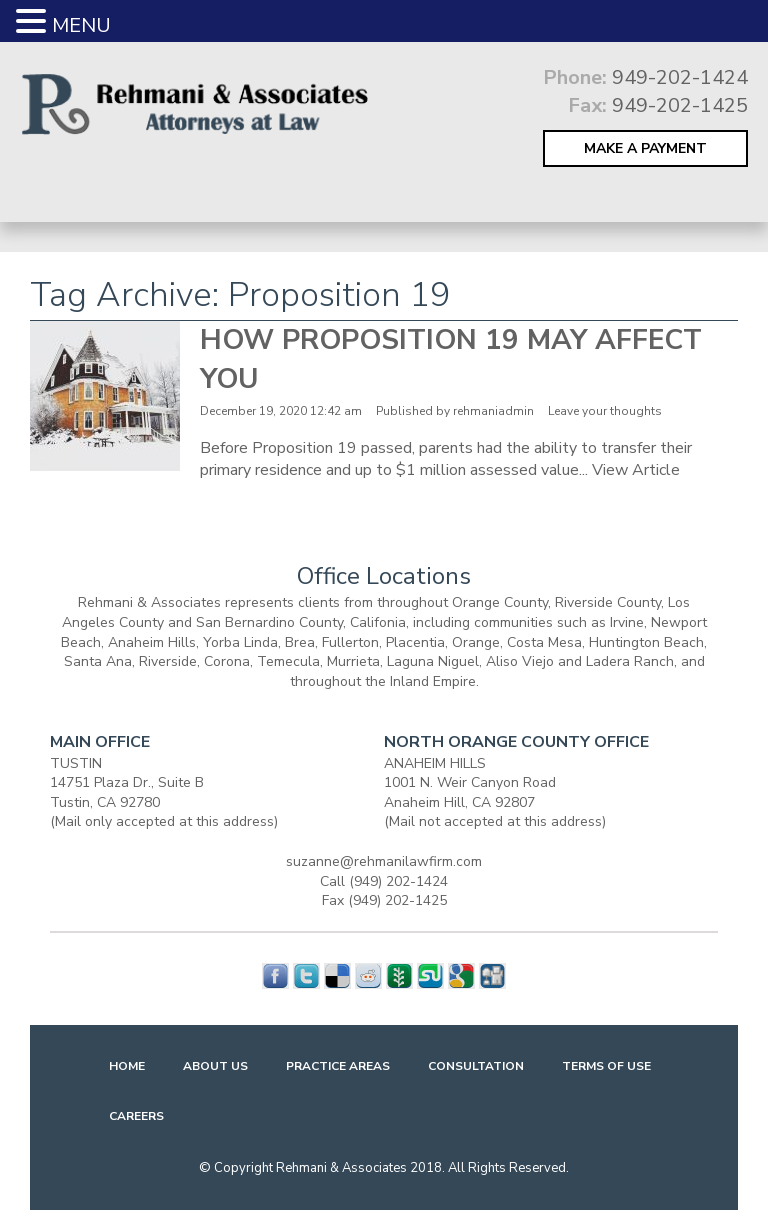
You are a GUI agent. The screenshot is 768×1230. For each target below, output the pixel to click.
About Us (215, 1066)
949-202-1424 (680, 77)
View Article (636, 470)
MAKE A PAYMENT (645, 148)
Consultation (476, 1066)
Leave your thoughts (605, 411)
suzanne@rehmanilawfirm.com (384, 861)
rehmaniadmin (493, 411)
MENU (81, 25)
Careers (136, 1116)
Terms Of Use (606, 1066)
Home (127, 1066)
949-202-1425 (680, 105)
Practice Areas (338, 1066)
